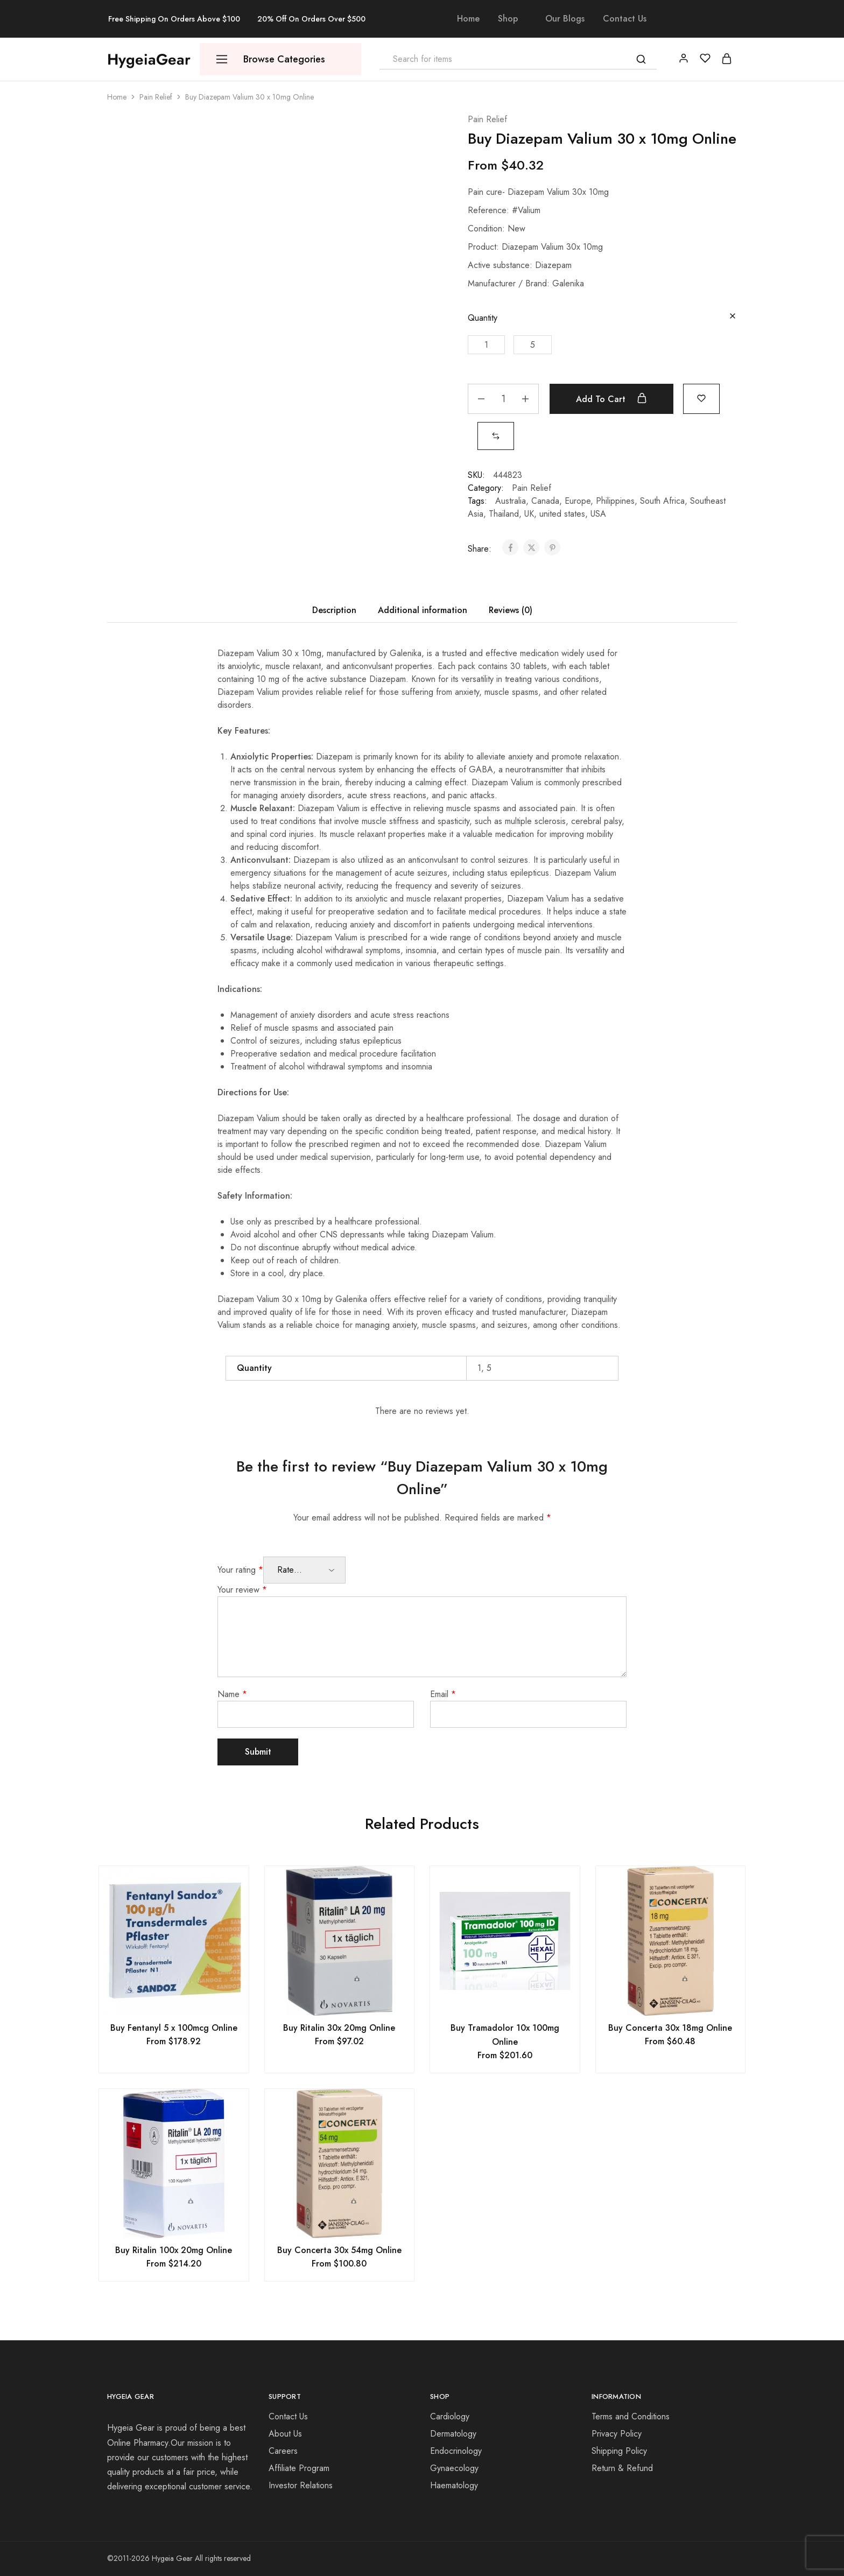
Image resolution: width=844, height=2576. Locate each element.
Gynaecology (454, 2468)
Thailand (504, 514)
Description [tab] (334, 610)
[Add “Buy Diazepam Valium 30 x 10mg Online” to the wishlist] (701, 397)
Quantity (482, 318)
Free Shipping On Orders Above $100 (174, 19)
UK (529, 514)
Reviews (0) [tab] (510, 610)
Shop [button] (508, 19)
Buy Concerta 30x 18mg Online (670, 2028)
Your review (242, 1589)
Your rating (240, 1570)
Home (468, 19)
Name (232, 1694)
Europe (577, 501)
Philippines (615, 501)
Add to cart (611, 398)
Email (443, 1694)
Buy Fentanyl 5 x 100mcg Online (173, 2028)
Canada (545, 501)
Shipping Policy (619, 2451)
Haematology (454, 2485)
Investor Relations (301, 2485)
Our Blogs (565, 19)
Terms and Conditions (631, 2416)
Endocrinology (456, 2451)
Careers (283, 2451)
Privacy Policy (617, 2433)
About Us (285, 2433)
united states (562, 514)
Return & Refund (622, 2468)
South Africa (662, 501)
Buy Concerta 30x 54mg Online (339, 2250)
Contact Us (624, 19)
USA (598, 514)
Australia (510, 501)
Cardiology (449, 2416)
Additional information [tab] (422, 610)
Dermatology (453, 2433)
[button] (486, 344)
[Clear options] (732, 317)
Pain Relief (155, 97)
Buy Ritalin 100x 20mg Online (173, 2250)
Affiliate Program (299, 2468)
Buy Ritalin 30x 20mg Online (339, 2028)
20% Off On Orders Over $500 (311, 19)
